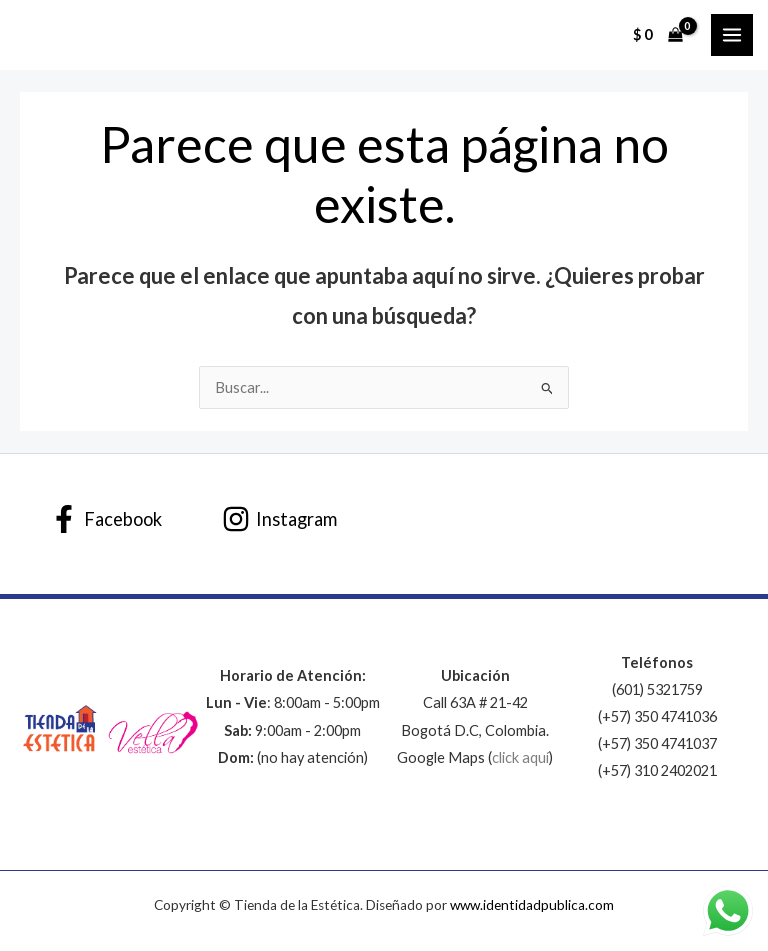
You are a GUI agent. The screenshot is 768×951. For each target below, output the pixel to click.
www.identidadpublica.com (532, 905)
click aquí (520, 757)
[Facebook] (106, 519)
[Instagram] (279, 519)
